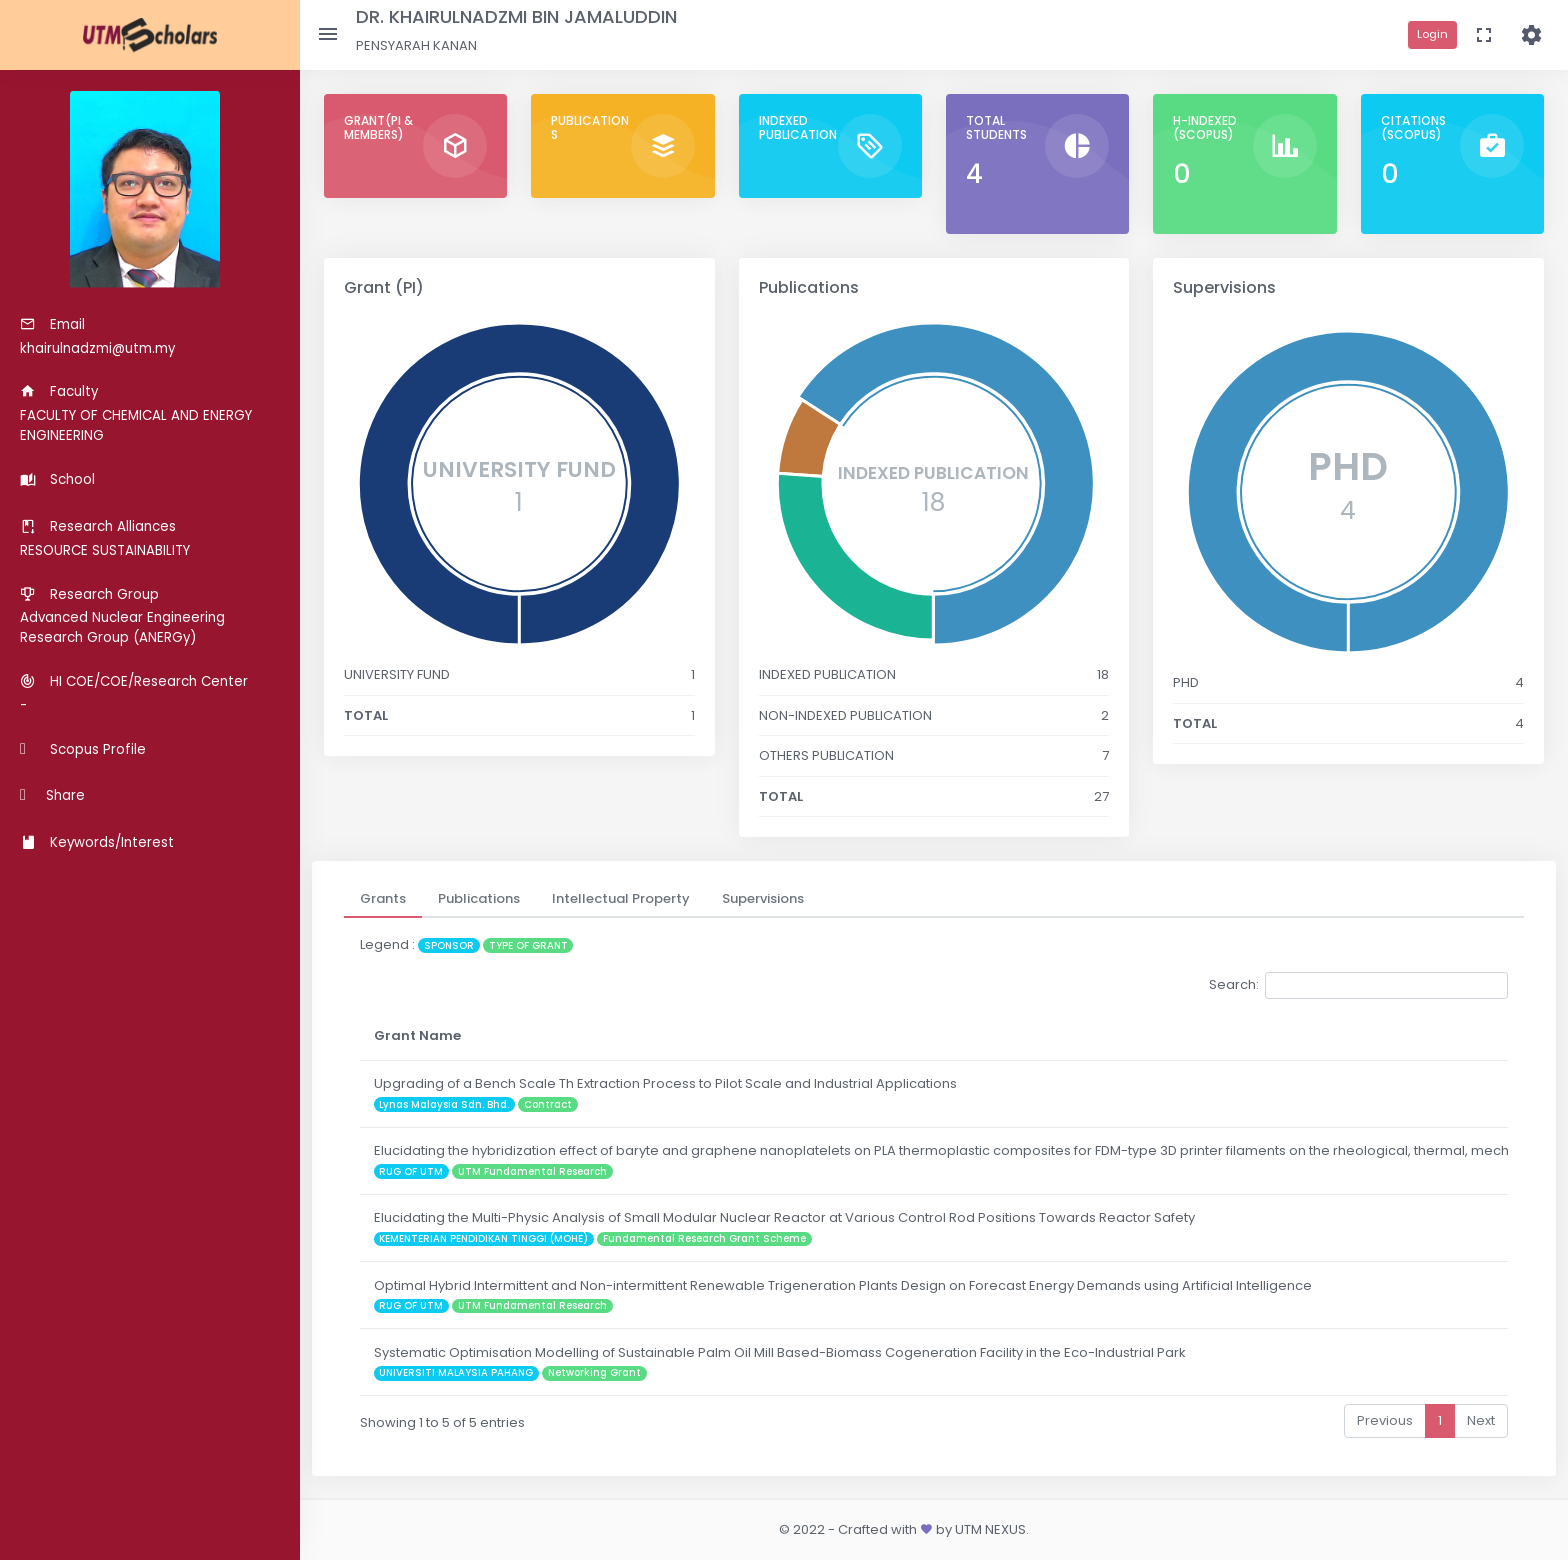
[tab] (383, 899)
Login (1432, 34)
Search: (1358, 985)
